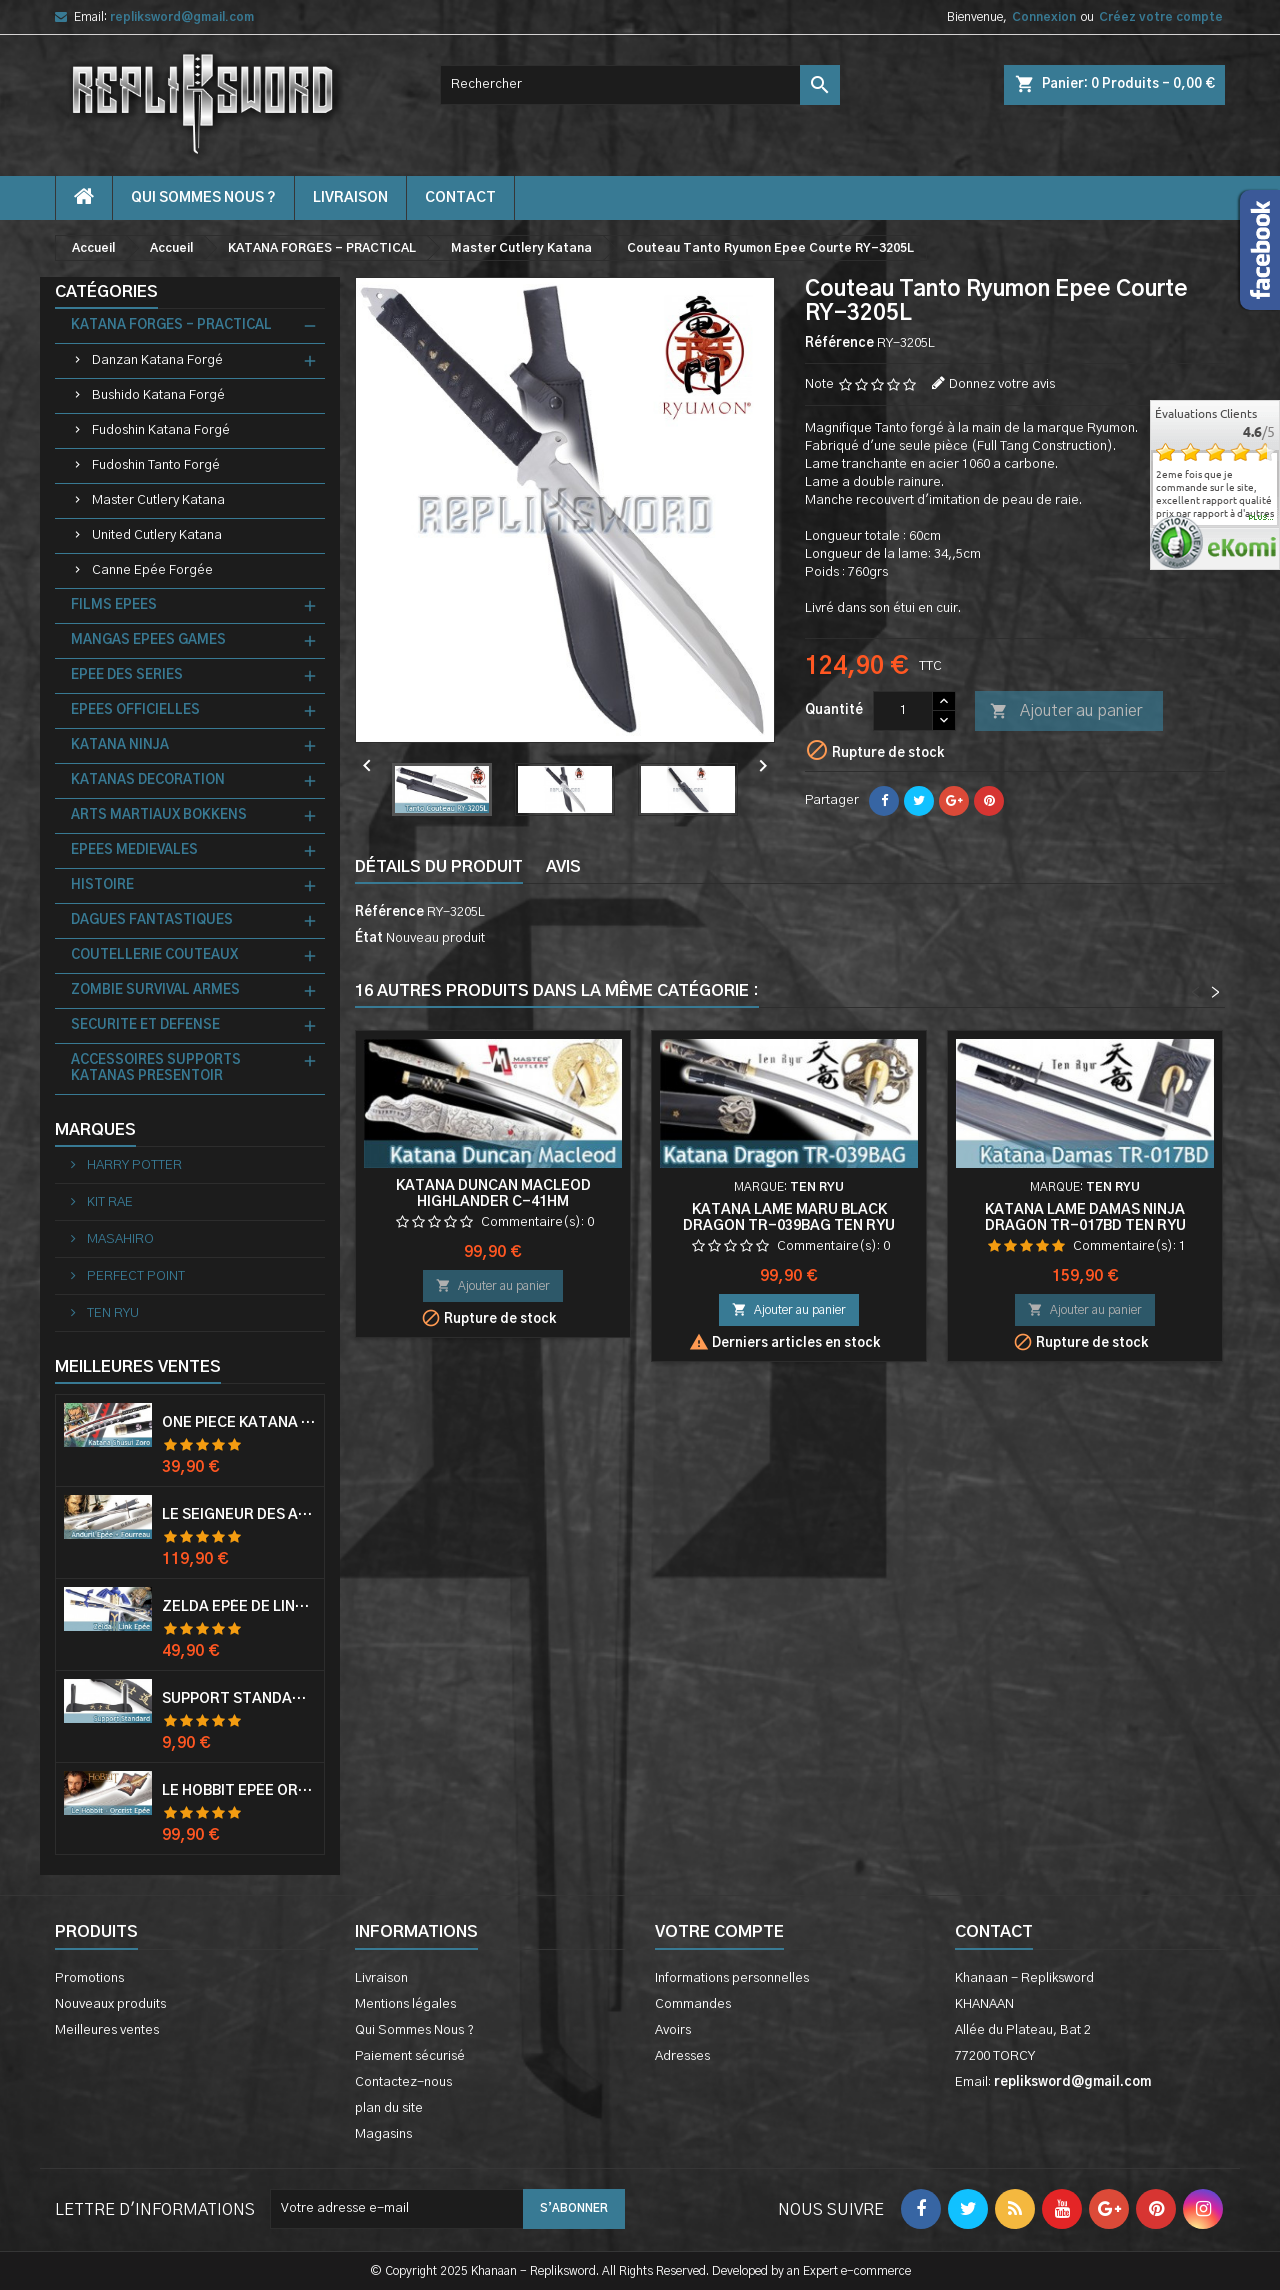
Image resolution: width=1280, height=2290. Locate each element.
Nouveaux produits (110, 2004)
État (369, 938)
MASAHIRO (119, 1239)
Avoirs (673, 2030)
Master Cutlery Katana (158, 500)
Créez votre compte (1161, 17)
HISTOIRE (102, 885)
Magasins (383, 2134)
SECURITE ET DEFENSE (145, 1025)
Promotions (89, 1978)
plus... (1261, 518)
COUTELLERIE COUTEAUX (154, 955)
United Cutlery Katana (157, 535)
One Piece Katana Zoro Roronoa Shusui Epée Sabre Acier (239, 1423)
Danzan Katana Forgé (157, 360)
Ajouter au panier (1066, 712)
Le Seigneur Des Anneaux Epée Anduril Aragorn (239, 1515)
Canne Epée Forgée (152, 570)
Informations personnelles (732, 1978)
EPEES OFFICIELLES (135, 710)
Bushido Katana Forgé (158, 395)
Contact (994, 1932)
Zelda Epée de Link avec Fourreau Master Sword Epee (239, 1607)
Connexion (1044, 17)
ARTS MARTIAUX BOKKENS (159, 815)
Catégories (106, 292)
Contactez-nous (403, 2082)
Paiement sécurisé (410, 2056)
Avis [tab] (563, 867)
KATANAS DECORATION (148, 780)
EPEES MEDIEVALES (134, 850)
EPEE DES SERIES (127, 675)
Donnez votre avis (1002, 384)
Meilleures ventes (107, 2030)
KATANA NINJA (120, 745)
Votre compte (719, 1932)
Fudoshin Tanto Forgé (156, 465)
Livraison (350, 198)
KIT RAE (108, 1202)
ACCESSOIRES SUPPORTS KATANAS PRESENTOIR (156, 1068)
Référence (839, 343)
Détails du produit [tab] (439, 867)
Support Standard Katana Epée (239, 1699)
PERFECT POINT (134, 1276)
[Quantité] (903, 711)
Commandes (693, 2004)
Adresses (682, 2056)
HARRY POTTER (133, 1165)
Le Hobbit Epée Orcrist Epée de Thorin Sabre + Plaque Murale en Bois (239, 1791)
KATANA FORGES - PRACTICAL (171, 325)
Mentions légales (405, 2004)
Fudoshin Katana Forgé (161, 430)
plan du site (389, 2108)
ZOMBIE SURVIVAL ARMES (155, 990)
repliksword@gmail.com (182, 17)
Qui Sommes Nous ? (203, 198)
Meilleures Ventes (138, 1367)
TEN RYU (111, 1313)
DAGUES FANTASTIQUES (152, 920)
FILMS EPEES (114, 605)
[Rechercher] (640, 85)
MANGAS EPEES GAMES (148, 640)
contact (460, 198)
